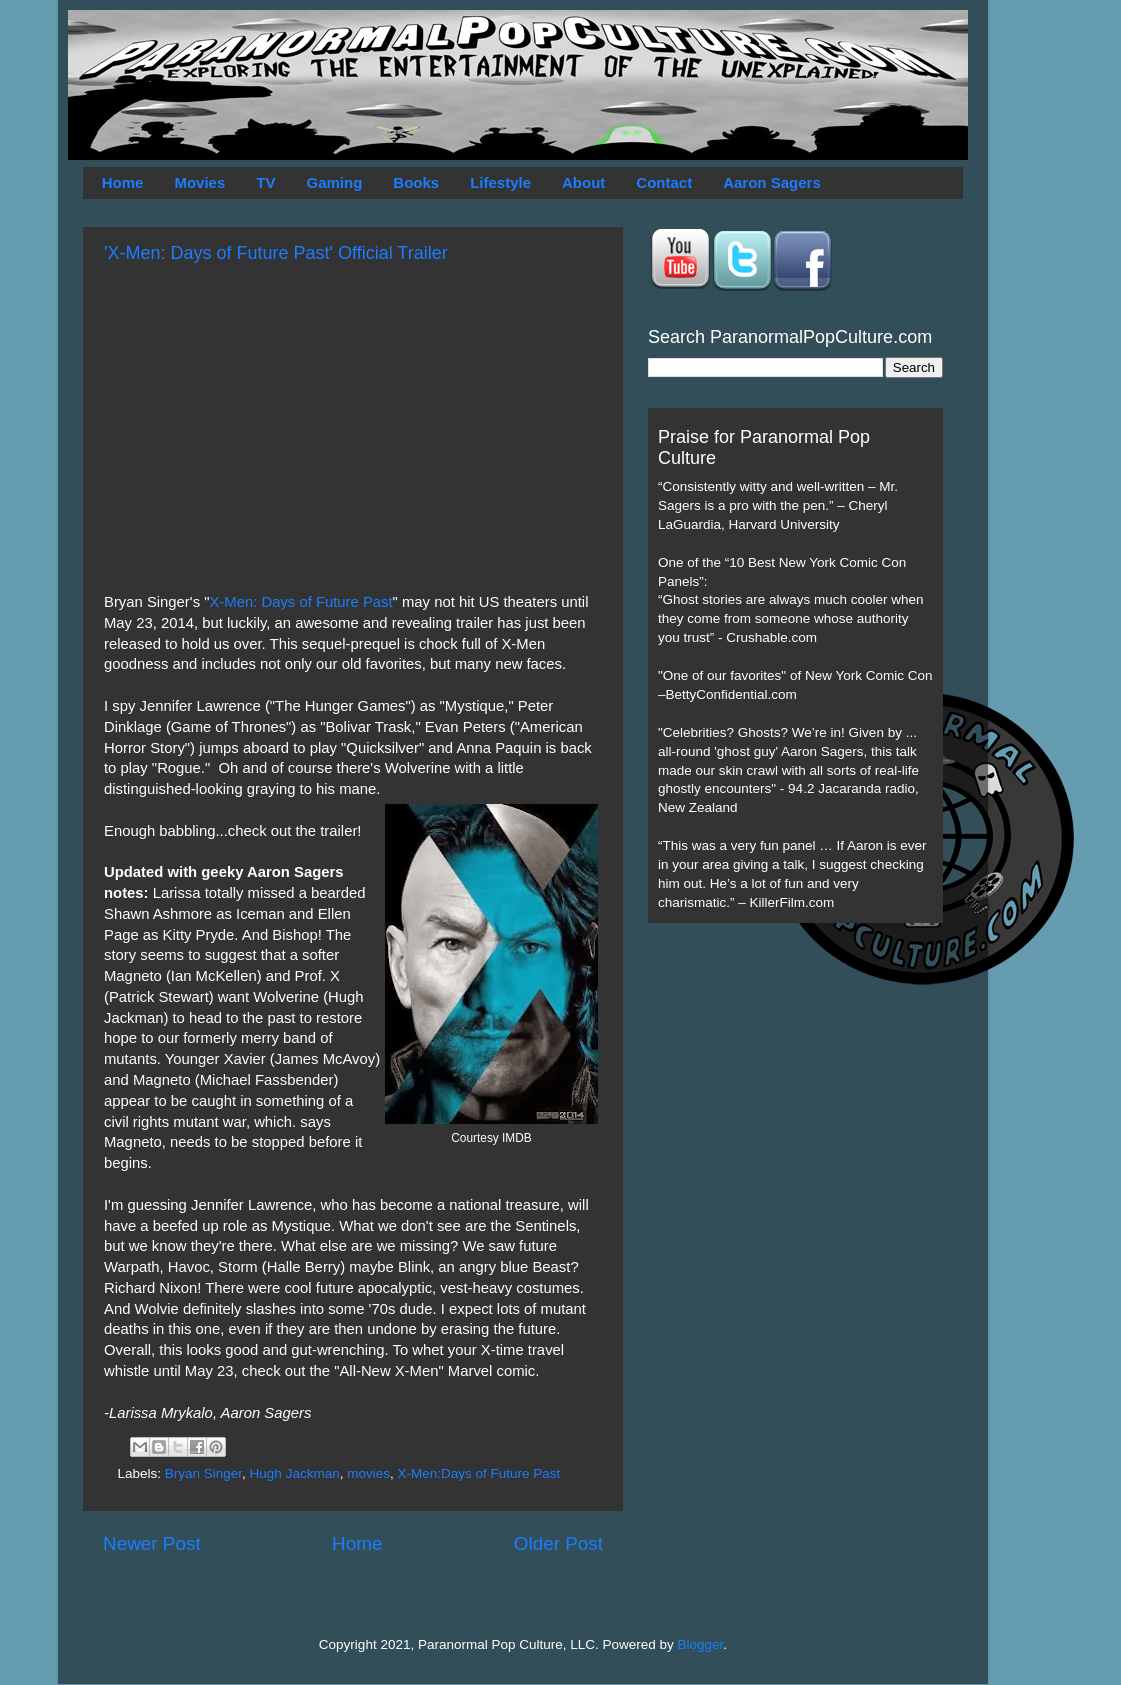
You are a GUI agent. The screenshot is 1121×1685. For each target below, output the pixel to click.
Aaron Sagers (772, 182)
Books (416, 182)
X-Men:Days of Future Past (478, 1473)
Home (123, 182)
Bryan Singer (203, 1473)
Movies (199, 182)
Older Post (558, 1543)
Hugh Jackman (295, 1473)
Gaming (334, 182)
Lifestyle (500, 182)
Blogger (701, 1644)
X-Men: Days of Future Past (300, 602)
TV (265, 182)
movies (368, 1473)
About (583, 182)
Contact (664, 182)
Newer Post (152, 1543)
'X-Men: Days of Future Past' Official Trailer (276, 253)
